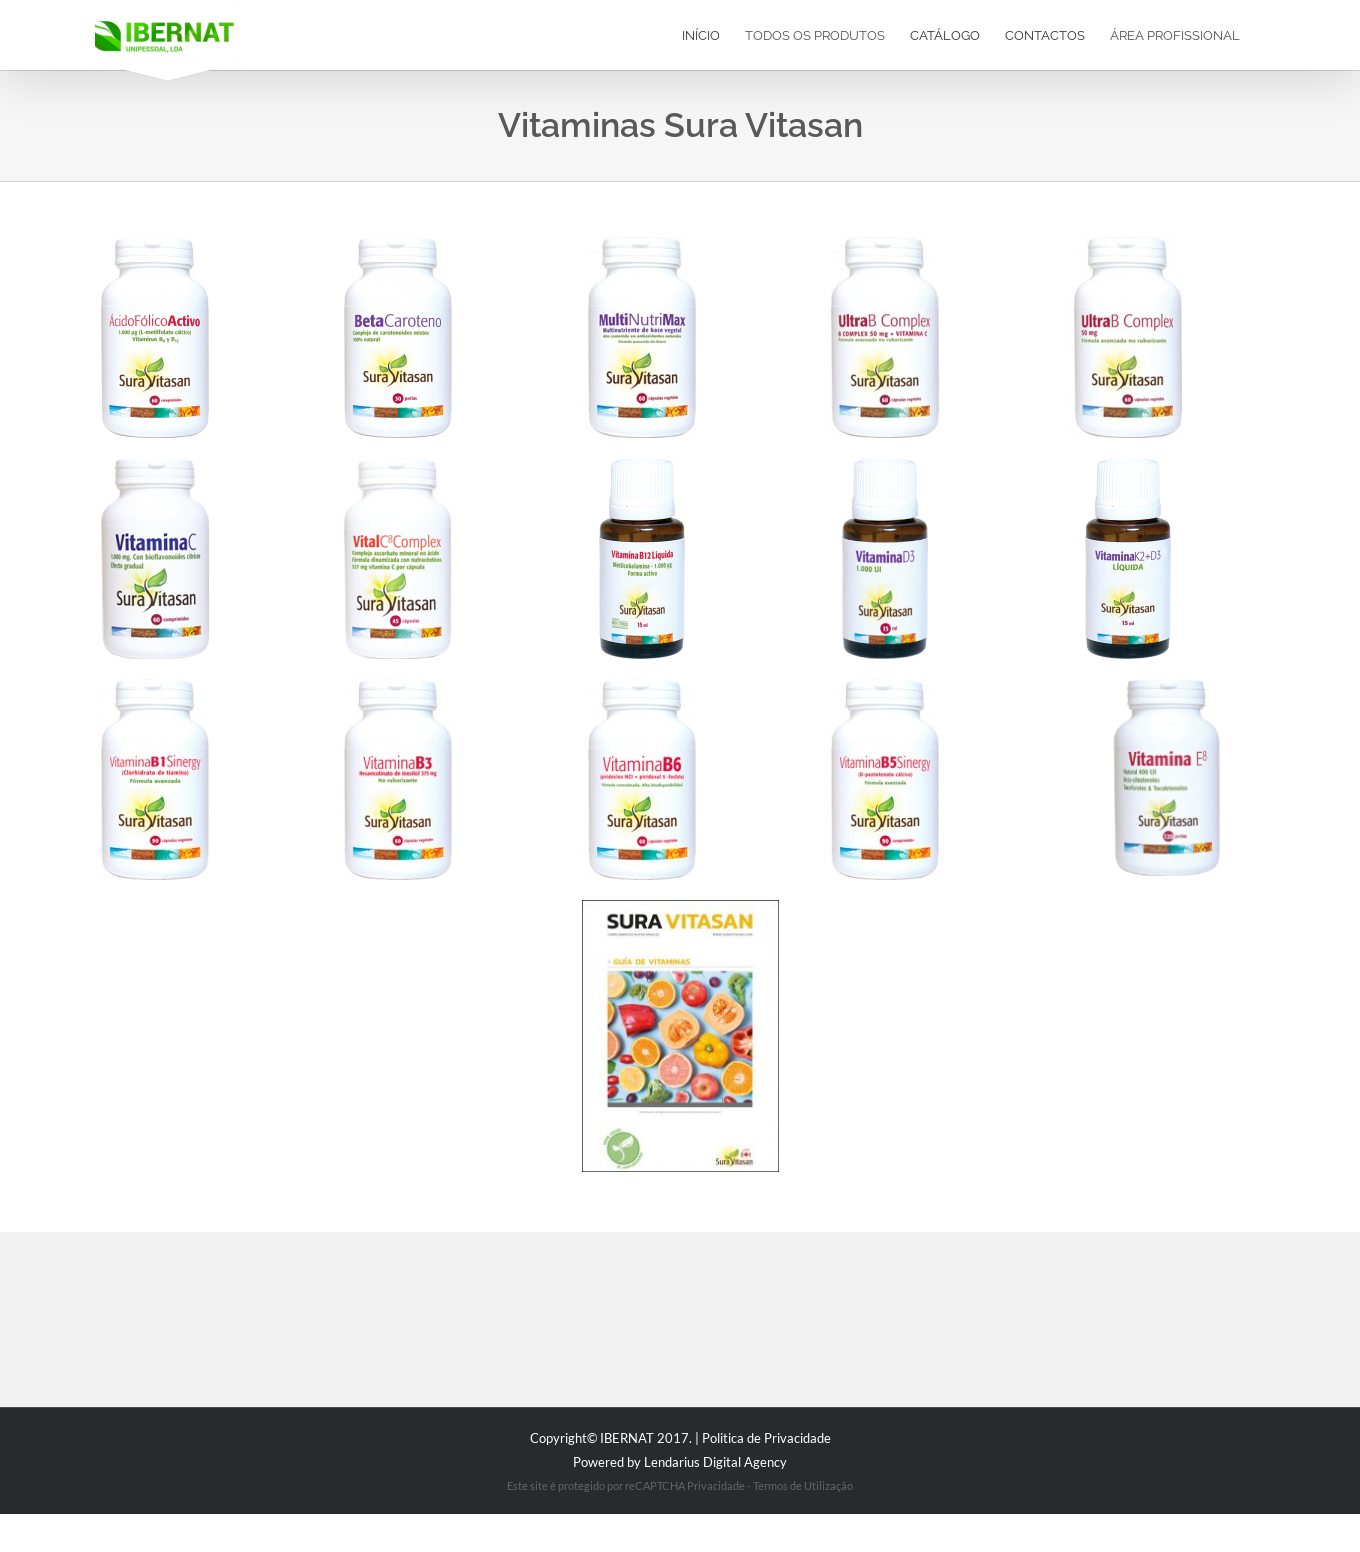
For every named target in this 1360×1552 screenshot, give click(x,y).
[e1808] (397, 464)
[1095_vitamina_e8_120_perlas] (1166, 685)
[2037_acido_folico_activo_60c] (154, 243)
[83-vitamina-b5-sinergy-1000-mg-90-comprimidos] (884, 685)
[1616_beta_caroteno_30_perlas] (397, 243)
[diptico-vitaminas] (680, 906)
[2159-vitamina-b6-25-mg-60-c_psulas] (641, 685)
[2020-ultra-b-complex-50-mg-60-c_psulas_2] (1127, 243)
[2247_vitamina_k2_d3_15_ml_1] (1127, 464)
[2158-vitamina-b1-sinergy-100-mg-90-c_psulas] (154, 685)
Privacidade (716, 1485)
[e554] (154, 464)
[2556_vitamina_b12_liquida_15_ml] (641, 464)
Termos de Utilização (803, 1485)
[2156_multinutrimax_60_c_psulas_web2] (641, 243)
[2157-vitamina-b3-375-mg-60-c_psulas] (397, 685)
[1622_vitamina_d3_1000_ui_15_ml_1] (884, 464)
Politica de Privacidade (766, 1438)
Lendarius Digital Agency (715, 1462)
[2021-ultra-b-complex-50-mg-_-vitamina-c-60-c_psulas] (884, 243)
